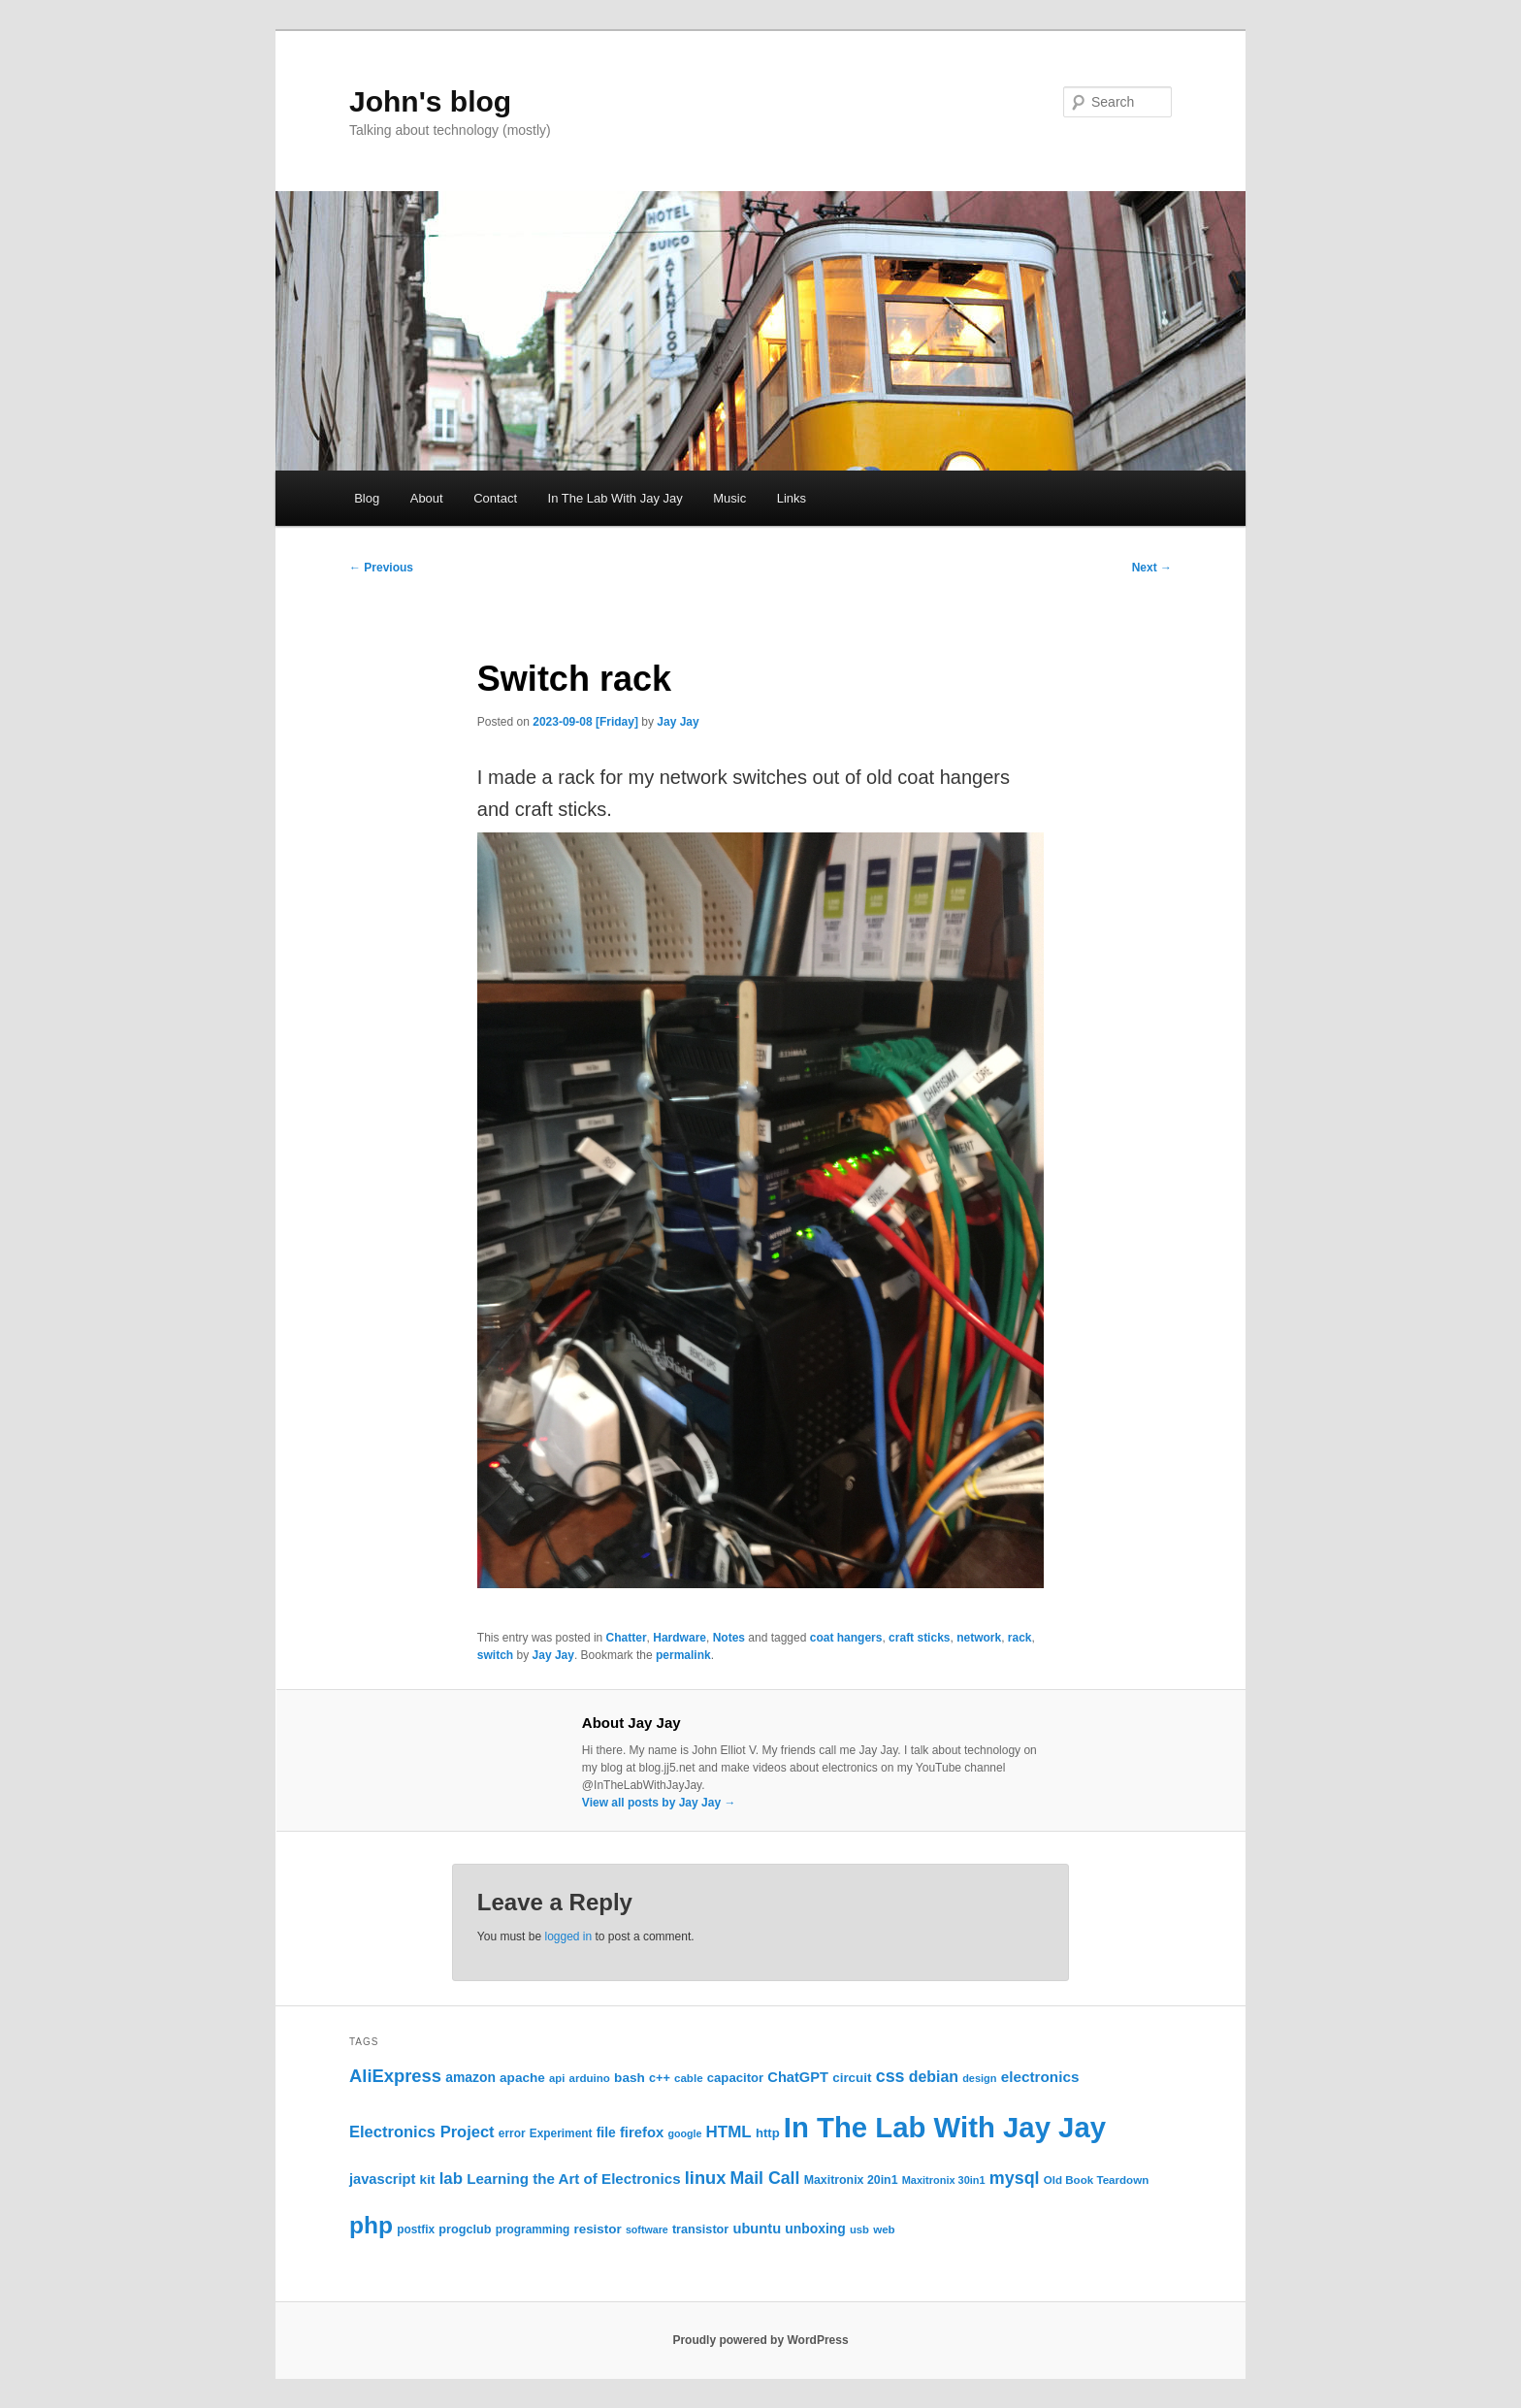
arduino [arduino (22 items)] (588, 2078)
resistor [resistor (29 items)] (597, 2229)
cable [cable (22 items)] (688, 2078)
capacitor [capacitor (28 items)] (735, 2077)
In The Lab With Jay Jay (615, 498)
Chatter (626, 1637)
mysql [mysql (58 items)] (1014, 2178)
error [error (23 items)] (512, 2133)
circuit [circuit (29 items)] (851, 2077)
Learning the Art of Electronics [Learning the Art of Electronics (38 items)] (573, 2178)
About (426, 498)
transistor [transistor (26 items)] (700, 2229)
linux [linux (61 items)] (706, 2178)
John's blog (430, 101)
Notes (729, 1637)
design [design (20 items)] (979, 2078)
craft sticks (919, 1637)
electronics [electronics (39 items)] (1040, 2076)
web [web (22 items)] (884, 2229)
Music (729, 498)
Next (1152, 567)
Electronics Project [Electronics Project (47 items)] (422, 2132)
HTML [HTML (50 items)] (729, 2132)
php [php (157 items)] (371, 2225)
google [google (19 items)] (684, 2133)
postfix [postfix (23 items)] (416, 2229)
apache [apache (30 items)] (522, 2077)
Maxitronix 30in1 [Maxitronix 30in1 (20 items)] (944, 2180)
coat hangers (846, 1637)
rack (1020, 1637)
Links (791, 498)
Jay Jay (677, 722)
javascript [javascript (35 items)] (382, 2179)
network (978, 1637)
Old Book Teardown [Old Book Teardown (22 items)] (1096, 2180)
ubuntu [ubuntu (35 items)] (756, 2228)
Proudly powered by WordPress (760, 2340)
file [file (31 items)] (606, 2132)
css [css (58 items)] (890, 2076)
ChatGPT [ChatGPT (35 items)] (797, 2077)
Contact (495, 498)
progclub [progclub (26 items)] (464, 2229)
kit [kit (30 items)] (428, 2179)
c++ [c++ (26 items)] (659, 2078)
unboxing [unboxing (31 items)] (815, 2228)
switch (495, 1655)
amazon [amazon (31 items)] (470, 2077)
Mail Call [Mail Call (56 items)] (764, 2178)
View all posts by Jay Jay (659, 1802)
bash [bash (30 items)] (629, 2077)
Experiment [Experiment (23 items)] (561, 2133)
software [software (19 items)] (647, 2229)
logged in (568, 1936)
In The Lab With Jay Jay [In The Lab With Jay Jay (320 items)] (945, 2127)
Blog (366, 498)
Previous (381, 567)
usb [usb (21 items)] (859, 2229)
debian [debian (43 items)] (933, 2076)
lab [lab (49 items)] (451, 2178)
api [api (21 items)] (557, 2078)
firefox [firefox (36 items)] (641, 2132)
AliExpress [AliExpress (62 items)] (395, 2076)
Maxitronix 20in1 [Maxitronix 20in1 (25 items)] (851, 2180)
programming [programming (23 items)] (533, 2229)
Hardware (679, 1637)
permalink (683, 1655)
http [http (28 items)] (768, 2133)
